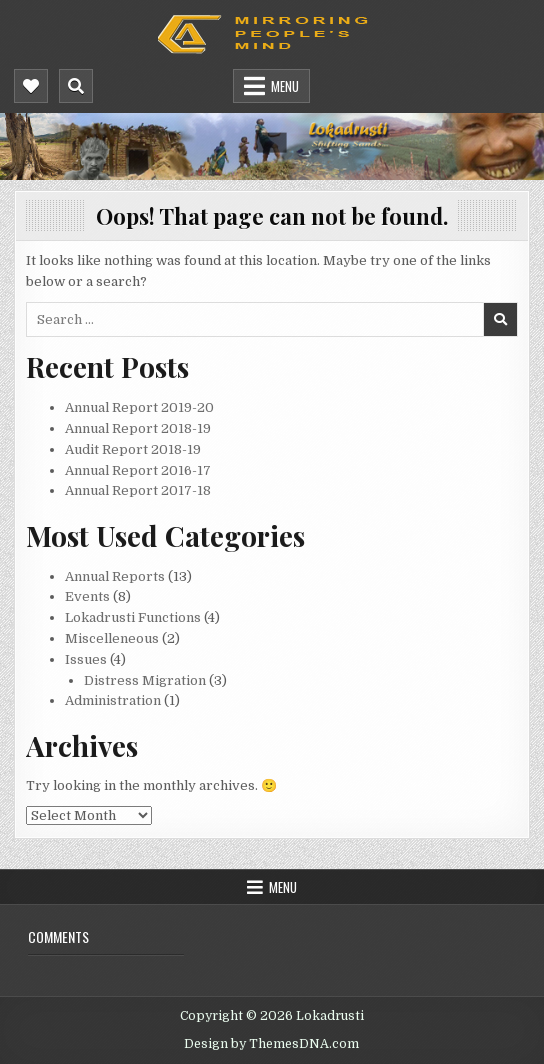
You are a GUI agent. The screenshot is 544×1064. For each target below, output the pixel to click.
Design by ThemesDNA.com (271, 1044)
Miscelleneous (112, 638)
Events (87, 596)
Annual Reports (115, 576)
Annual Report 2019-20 (139, 407)
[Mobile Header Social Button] (31, 86)
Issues (86, 659)
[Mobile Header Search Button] (76, 86)
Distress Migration (145, 680)
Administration (113, 700)
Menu (285, 86)
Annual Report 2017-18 (138, 490)
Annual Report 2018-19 (138, 428)
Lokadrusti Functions (133, 617)
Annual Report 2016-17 (138, 470)
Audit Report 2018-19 (133, 449)
